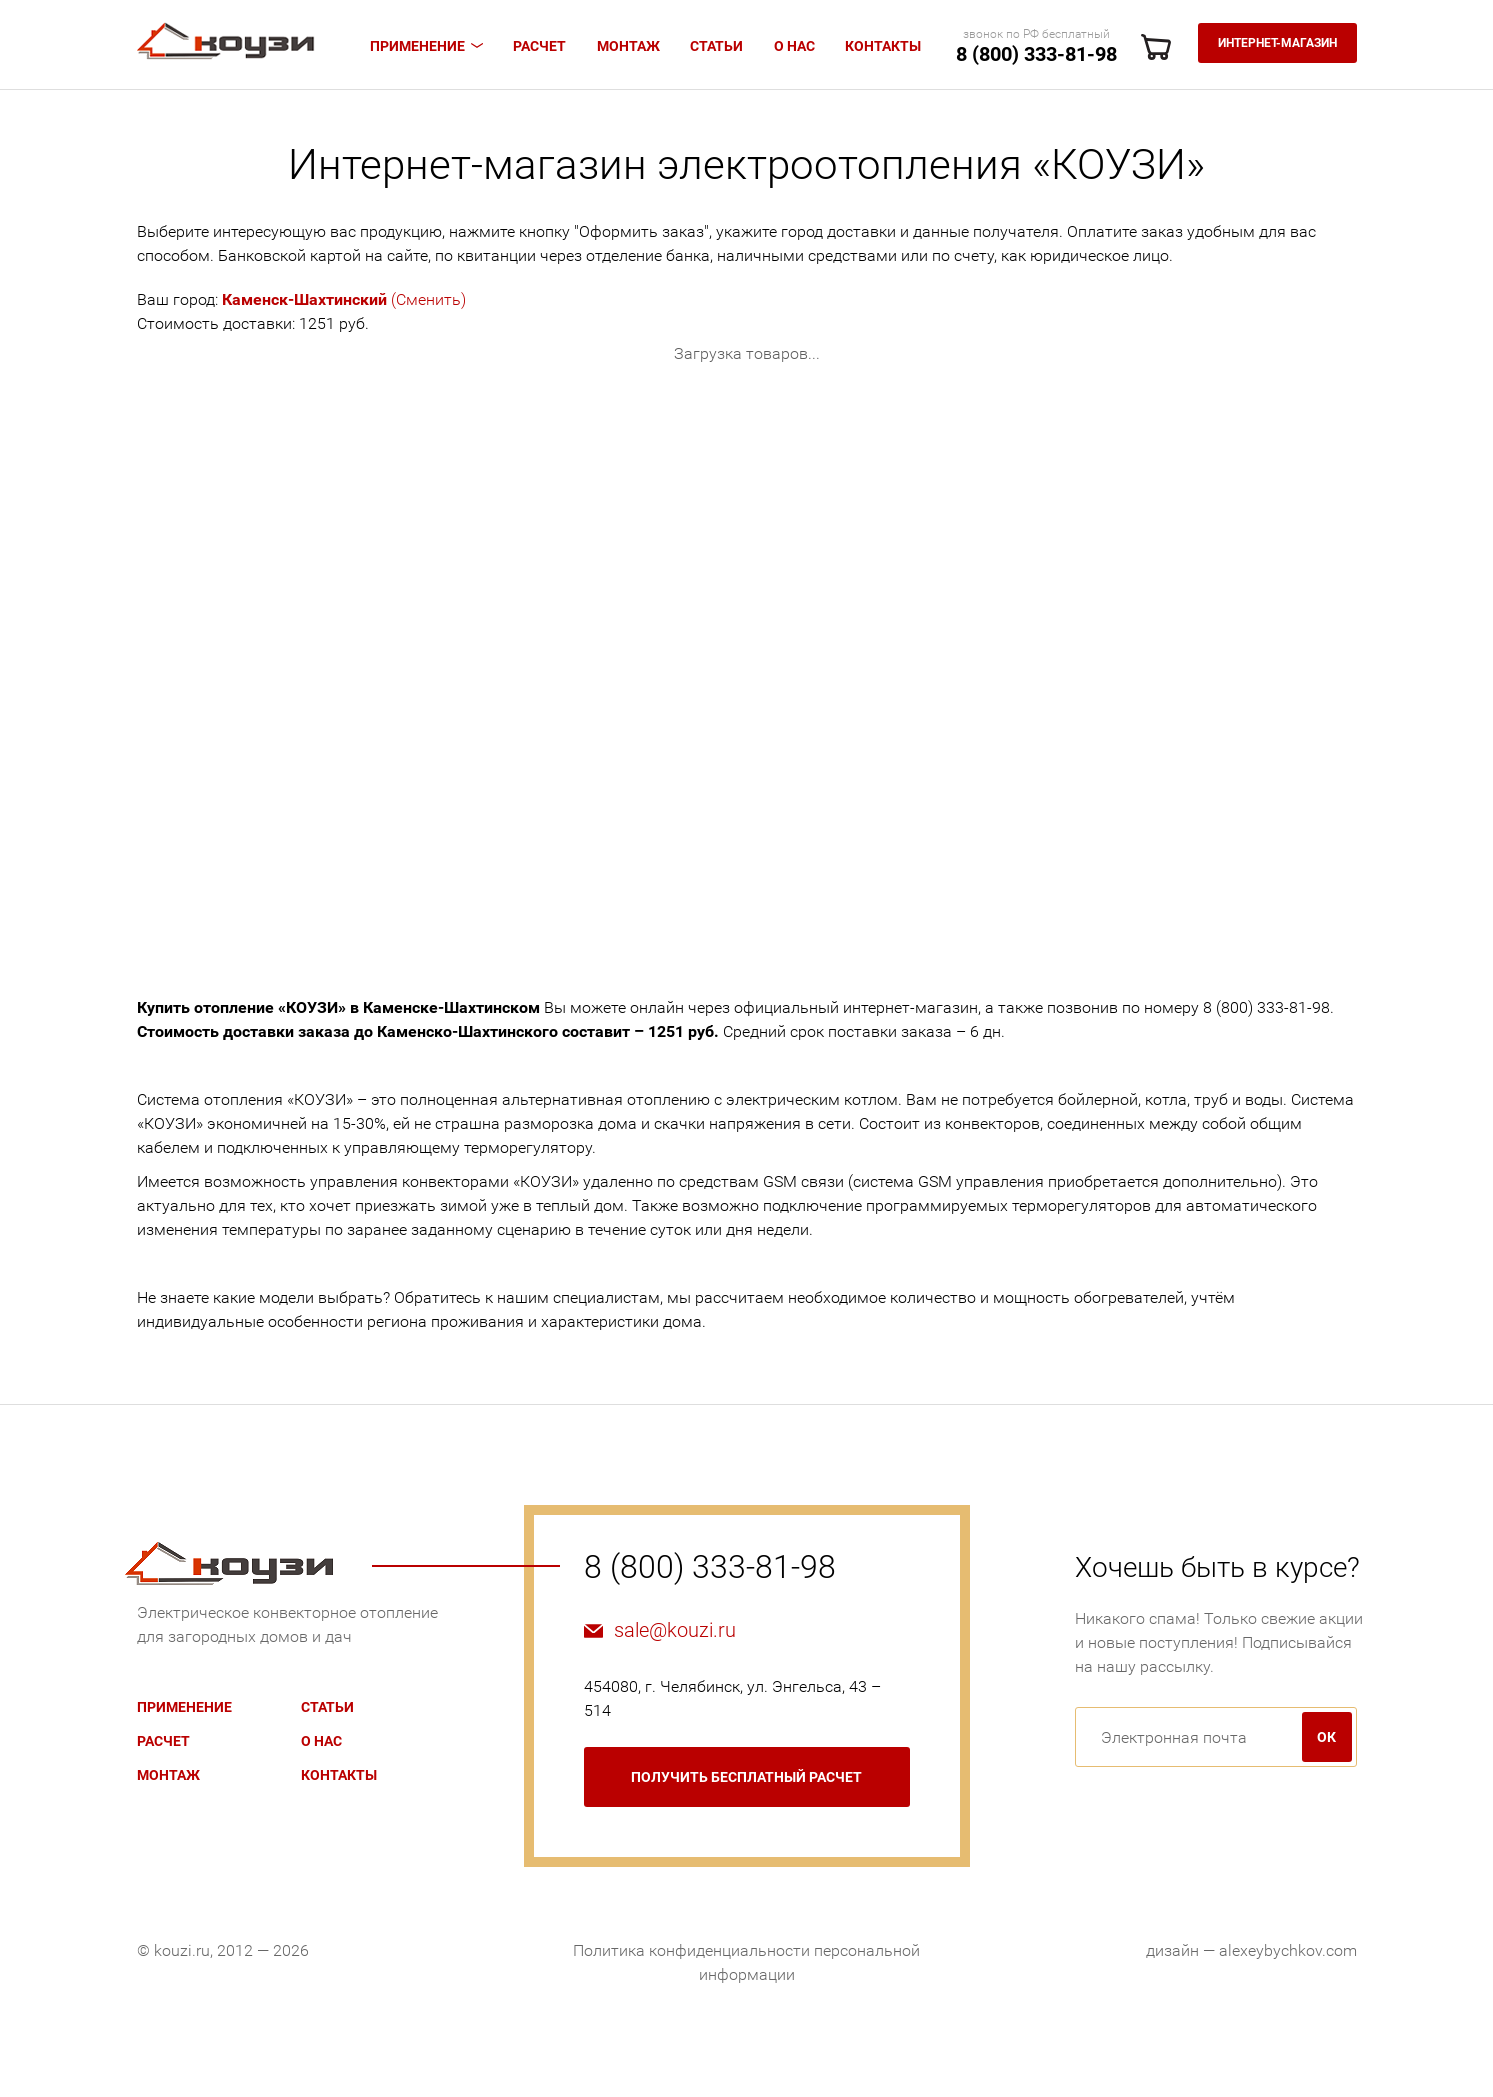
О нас (794, 46)
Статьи (716, 46)
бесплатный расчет (746, 1777)
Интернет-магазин (1277, 43)
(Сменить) (344, 299)
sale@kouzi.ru (675, 1630)
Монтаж (628, 46)
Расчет (539, 46)
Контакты (883, 46)
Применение (417, 46)
